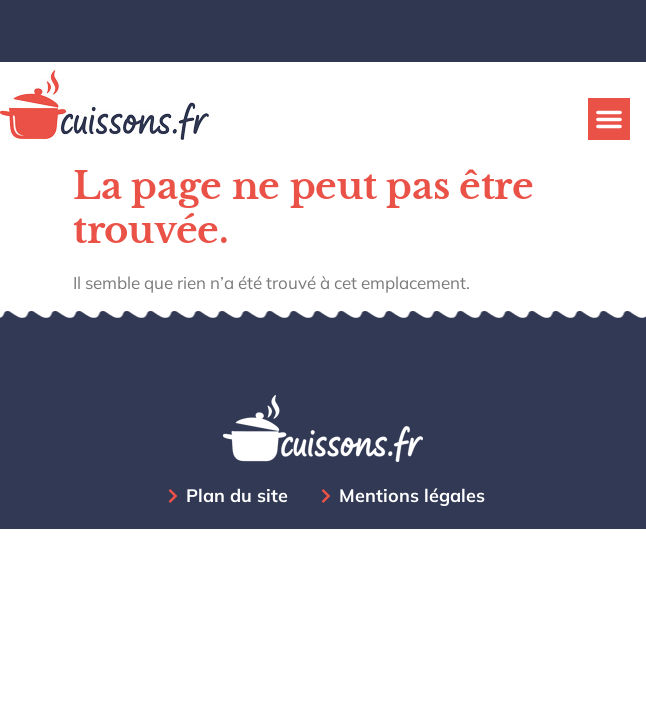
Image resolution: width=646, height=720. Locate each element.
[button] (609, 119)
